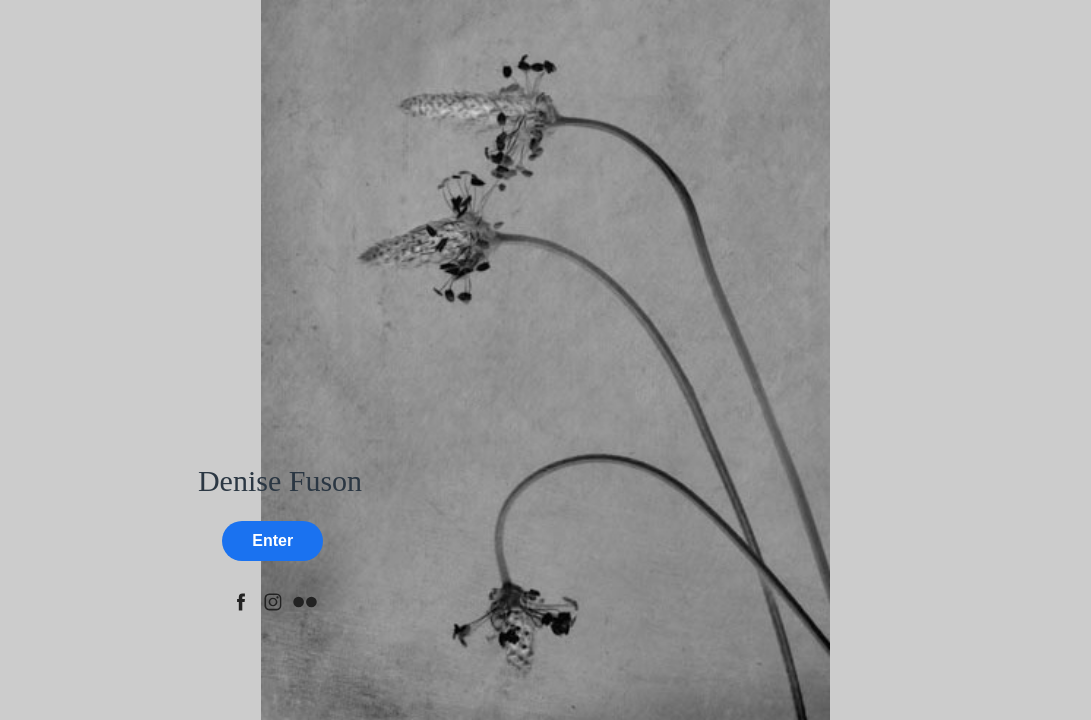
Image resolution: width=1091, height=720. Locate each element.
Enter (272, 540)
